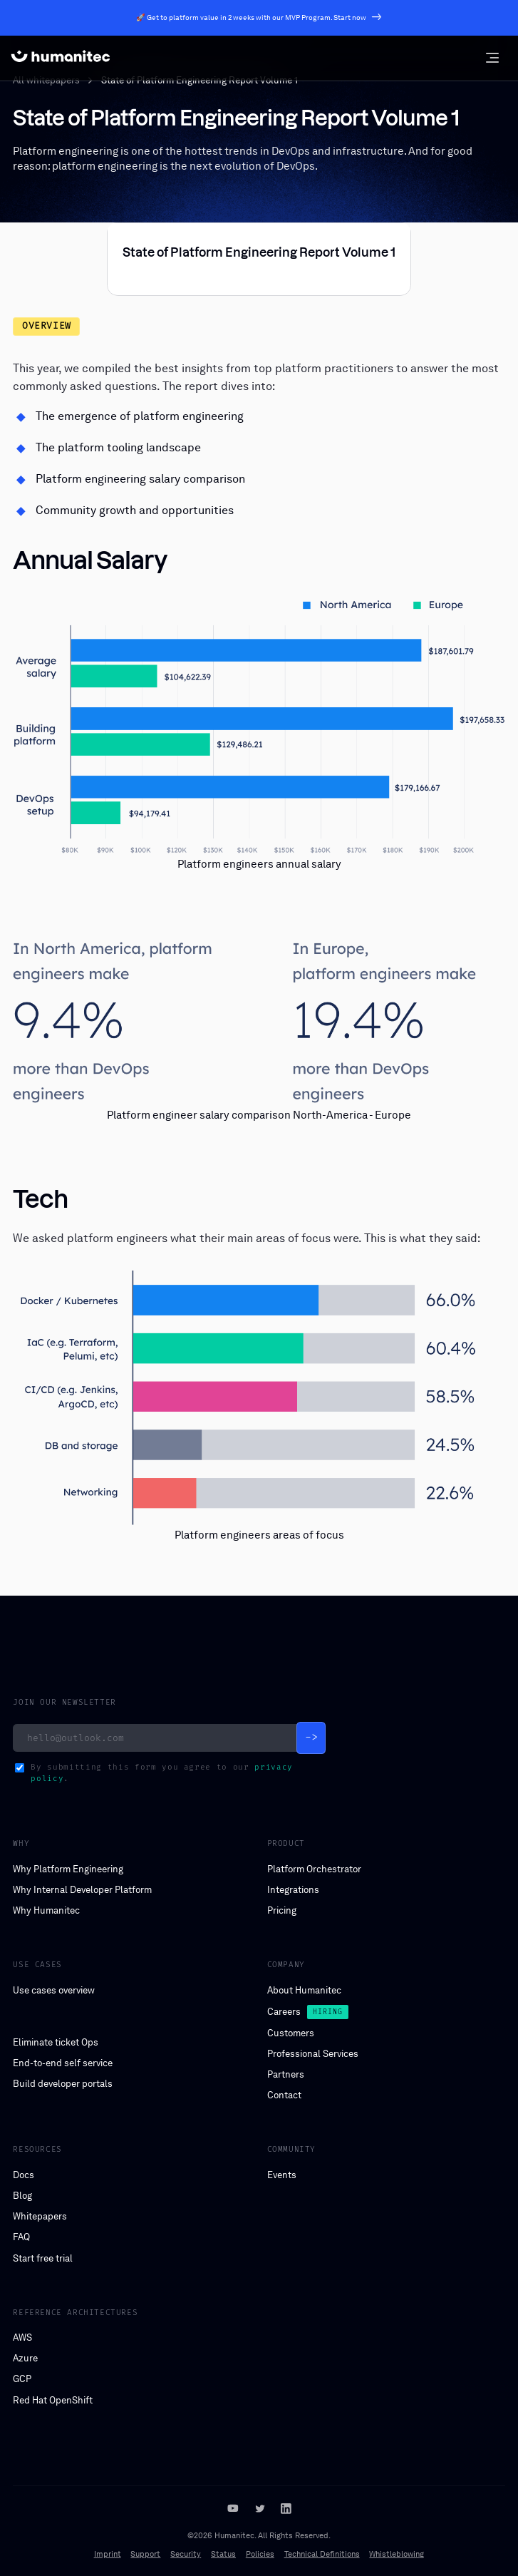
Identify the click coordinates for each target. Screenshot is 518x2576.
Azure (25, 2358)
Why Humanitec (46, 1910)
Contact (284, 2095)
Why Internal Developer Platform (82, 1889)
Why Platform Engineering (68, 1869)
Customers (290, 2033)
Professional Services (312, 2053)
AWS (22, 2337)
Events (281, 2175)
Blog (22, 2195)
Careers (284, 2011)
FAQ (21, 2237)
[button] (492, 58)
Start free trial (43, 2258)
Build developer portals (63, 2083)
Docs (23, 2175)
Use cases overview (54, 1990)
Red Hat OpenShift (53, 2400)
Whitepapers (40, 2216)
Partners (285, 2074)
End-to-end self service (63, 2063)
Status (223, 2554)
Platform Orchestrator (314, 1869)
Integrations (293, 1889)
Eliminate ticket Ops (55, 2042)
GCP (22, 2379)
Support (145, 2554)
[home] (60, 58)
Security (185, 2554)
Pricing (281, 1910)
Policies (260, 2554)
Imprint (107, 2554)
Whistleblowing (396, 2554)
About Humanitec (304, 1990)
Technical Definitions (322, 2554)
